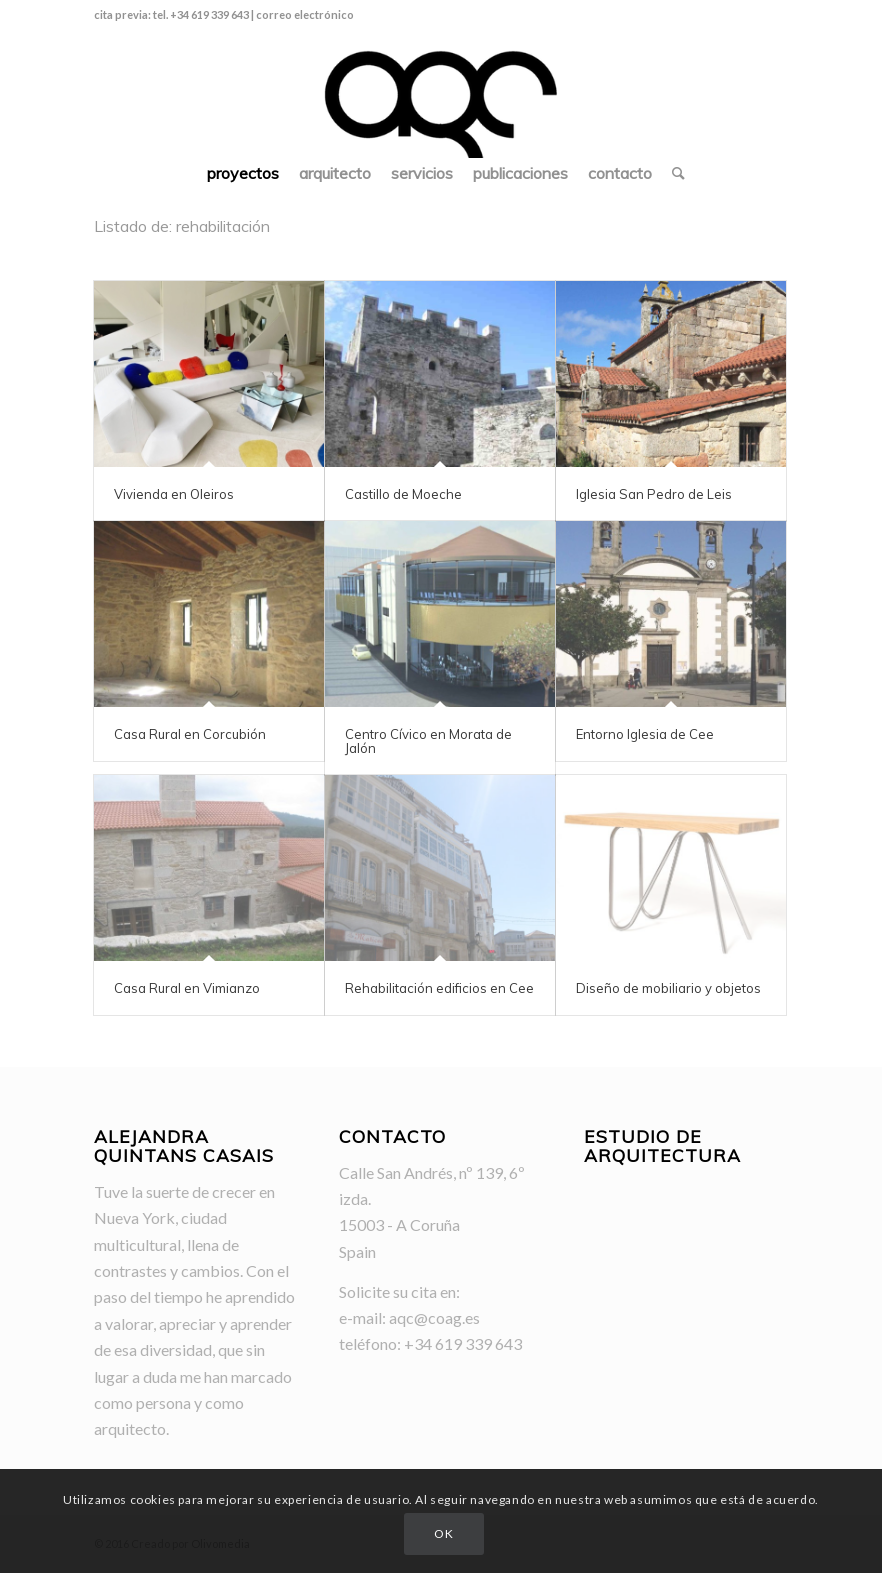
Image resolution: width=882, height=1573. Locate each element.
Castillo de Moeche (403, 494)
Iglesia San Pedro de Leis (654, 494)
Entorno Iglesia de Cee (645, 734)
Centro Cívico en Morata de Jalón (428, 741)
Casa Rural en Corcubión (190, 734)
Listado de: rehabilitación (182, 226)
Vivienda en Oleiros (174, 494)
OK (443, 1533)
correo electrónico (305, 14)
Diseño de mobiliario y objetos (668, 988)
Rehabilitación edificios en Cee (439, 988)
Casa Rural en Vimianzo (187, 988)
